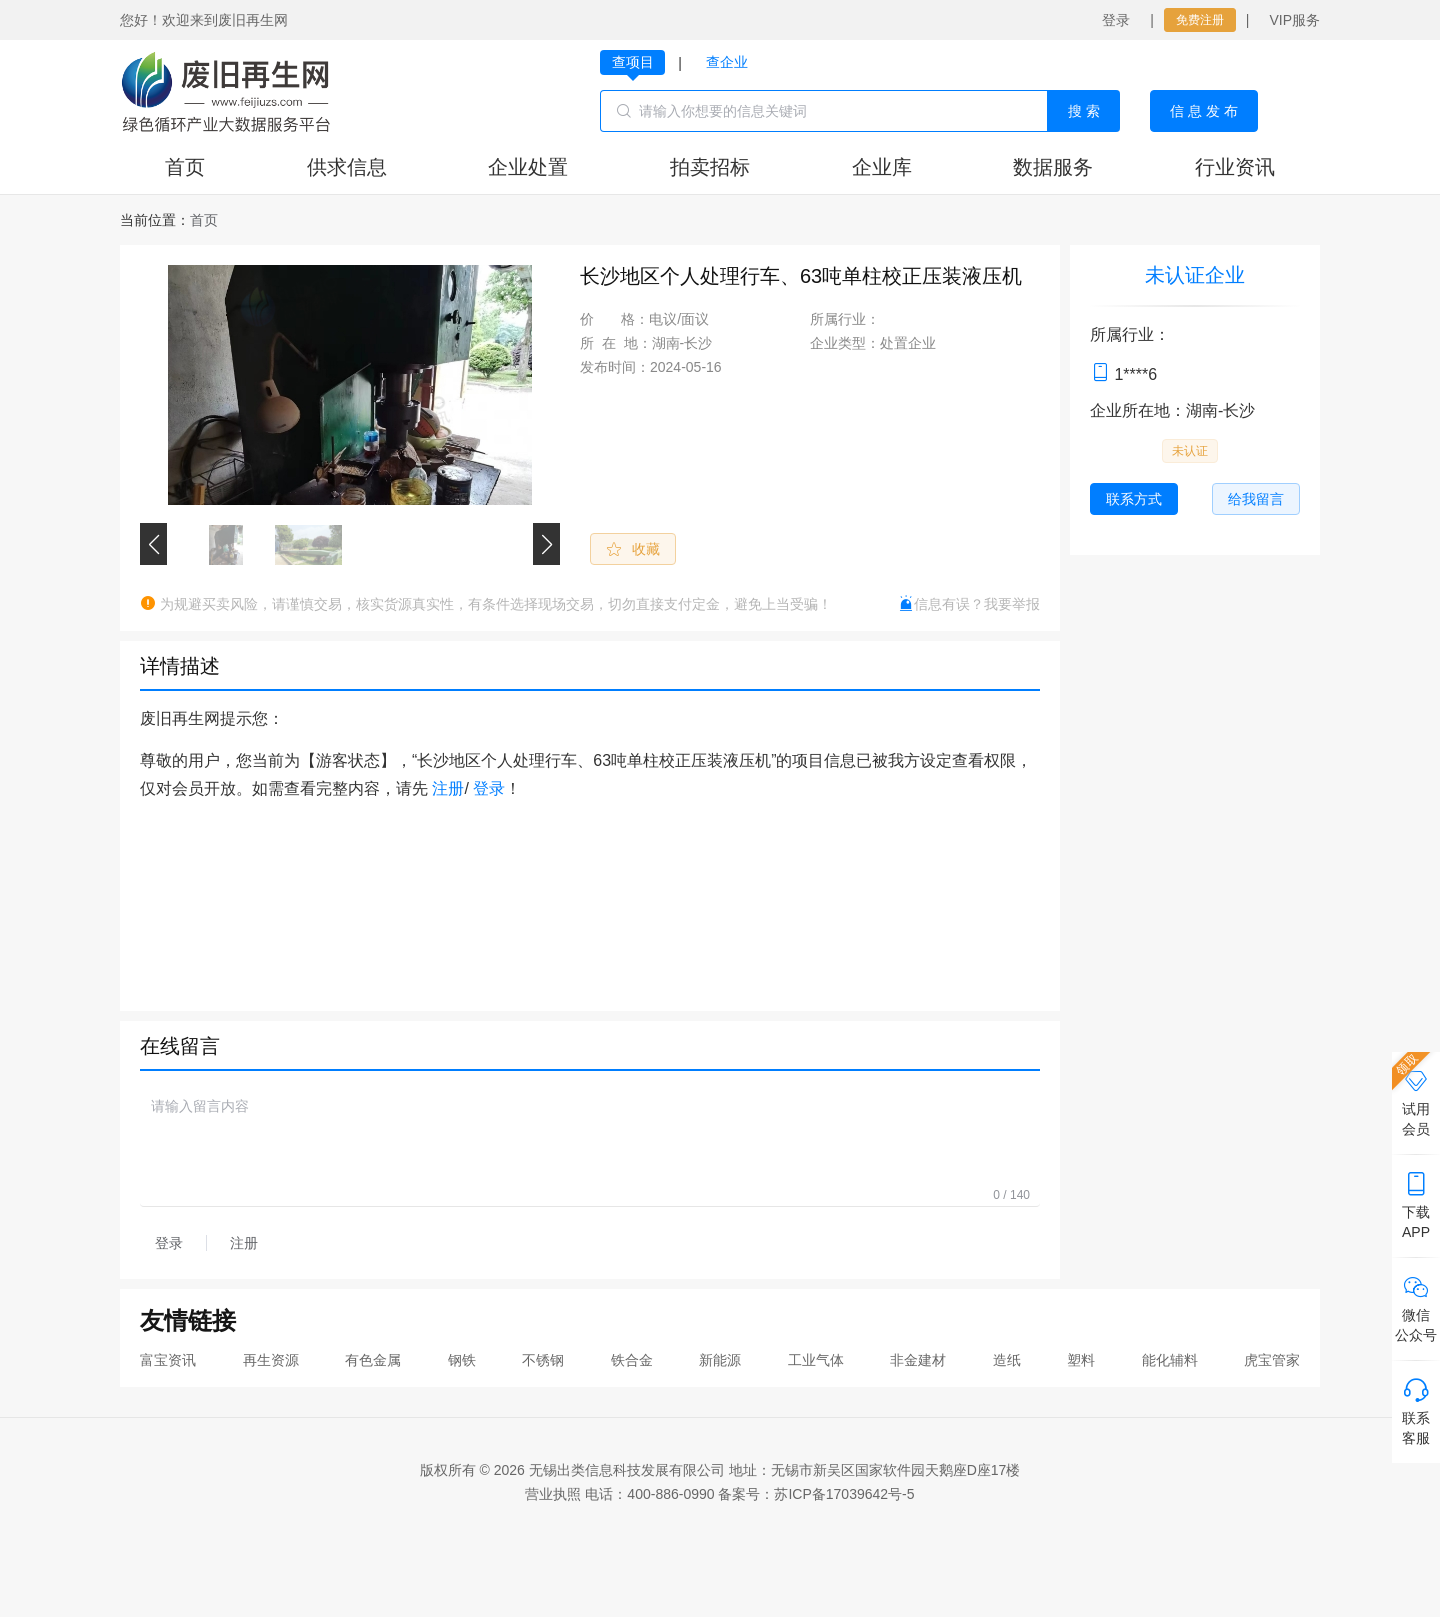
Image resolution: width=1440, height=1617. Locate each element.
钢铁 (462, 1360)
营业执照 (553, 1494)
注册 (448, 788)
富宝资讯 (168, 1360)
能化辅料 (1170, 1360)
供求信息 (347, 167)
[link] (204, 220)
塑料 (1081, 1360)
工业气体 (816, 1360)
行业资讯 (1235, 167)
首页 (185, 167)
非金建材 (918, 1360)
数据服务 (1053, 167)
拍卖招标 (710, 167)
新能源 (720, 1360)
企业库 (882, 167)
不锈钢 (543, 1360)
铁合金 (632, 1360)
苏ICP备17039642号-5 (844, 1494)
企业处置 (528, 167)
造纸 (1007, 1360)
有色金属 (373, 1360)
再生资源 (271, 1360)
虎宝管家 (1272, 1360)
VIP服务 (1294, 20)
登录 (1116, 20)
